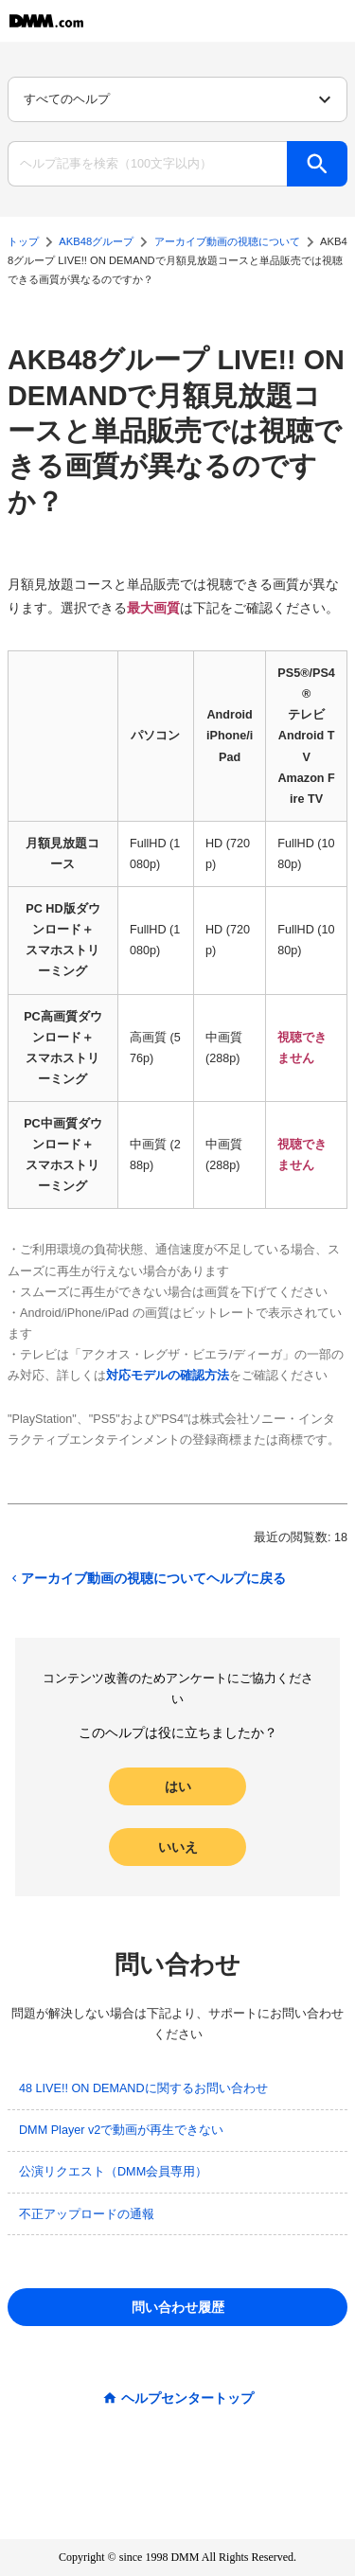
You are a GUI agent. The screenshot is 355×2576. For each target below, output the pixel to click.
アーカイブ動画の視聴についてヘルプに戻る (147, 1578)
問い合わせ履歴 (178, 2307)
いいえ (178, 1847)
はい (178, 1786)
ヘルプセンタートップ (187, 2398)
